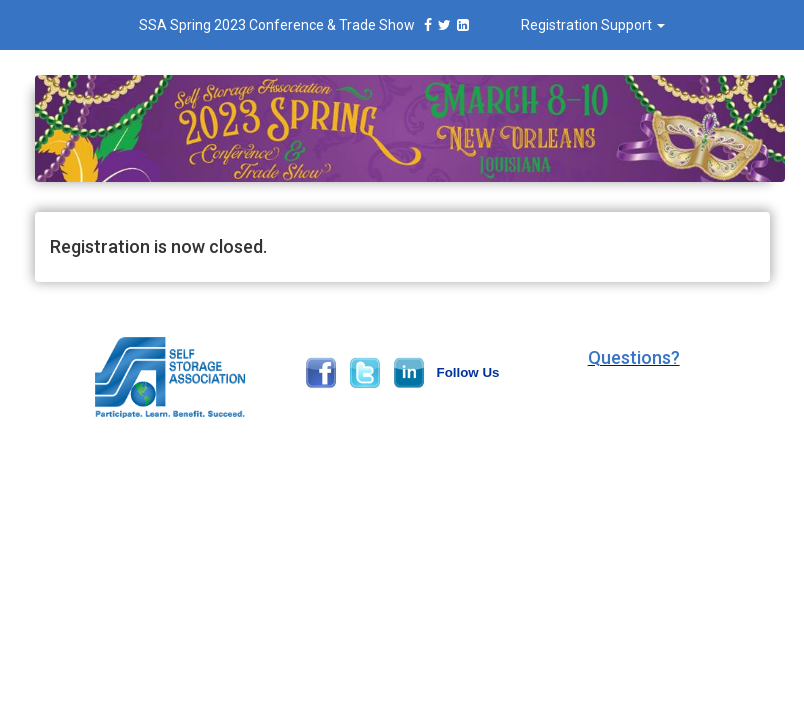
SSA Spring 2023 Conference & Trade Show (307, 25)
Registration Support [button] (593, 25)
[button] (634, 358)
